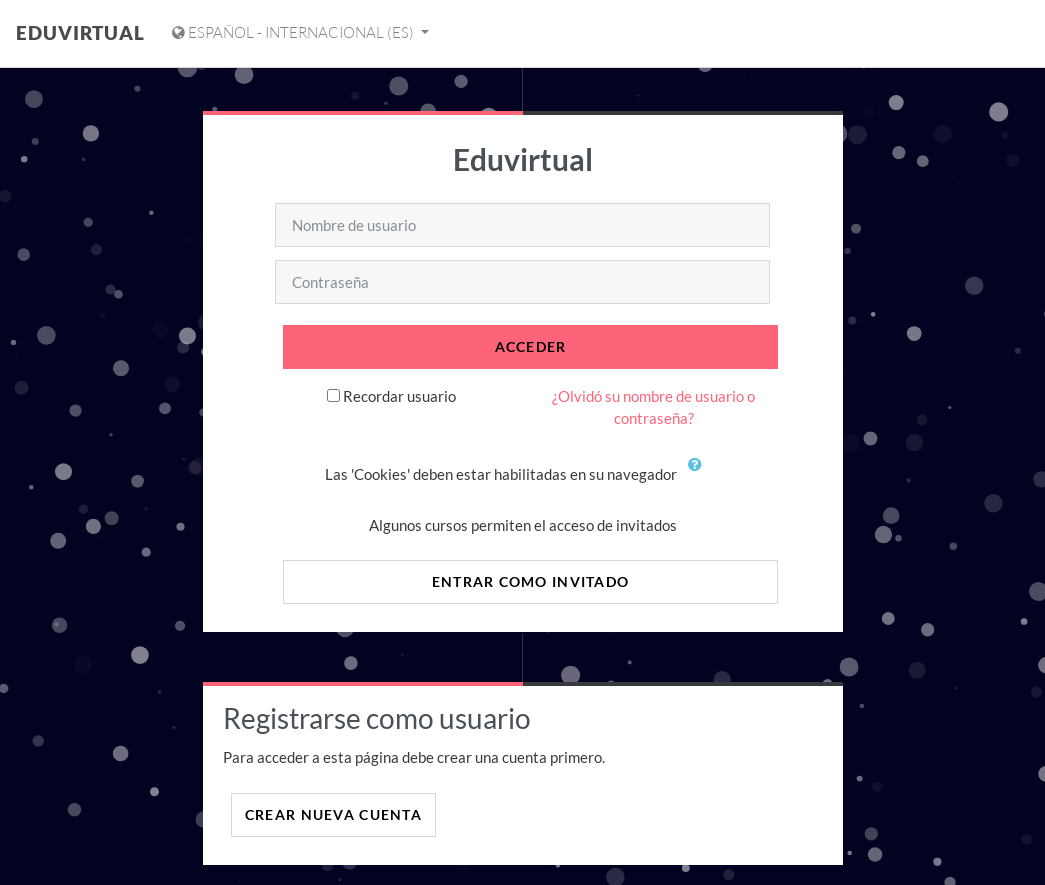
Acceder (531, 346)
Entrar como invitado (531, 581)
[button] (700, 476)
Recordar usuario (399, 396)
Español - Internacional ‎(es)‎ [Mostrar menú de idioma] (294, 32)
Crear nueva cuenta (333, 814)
